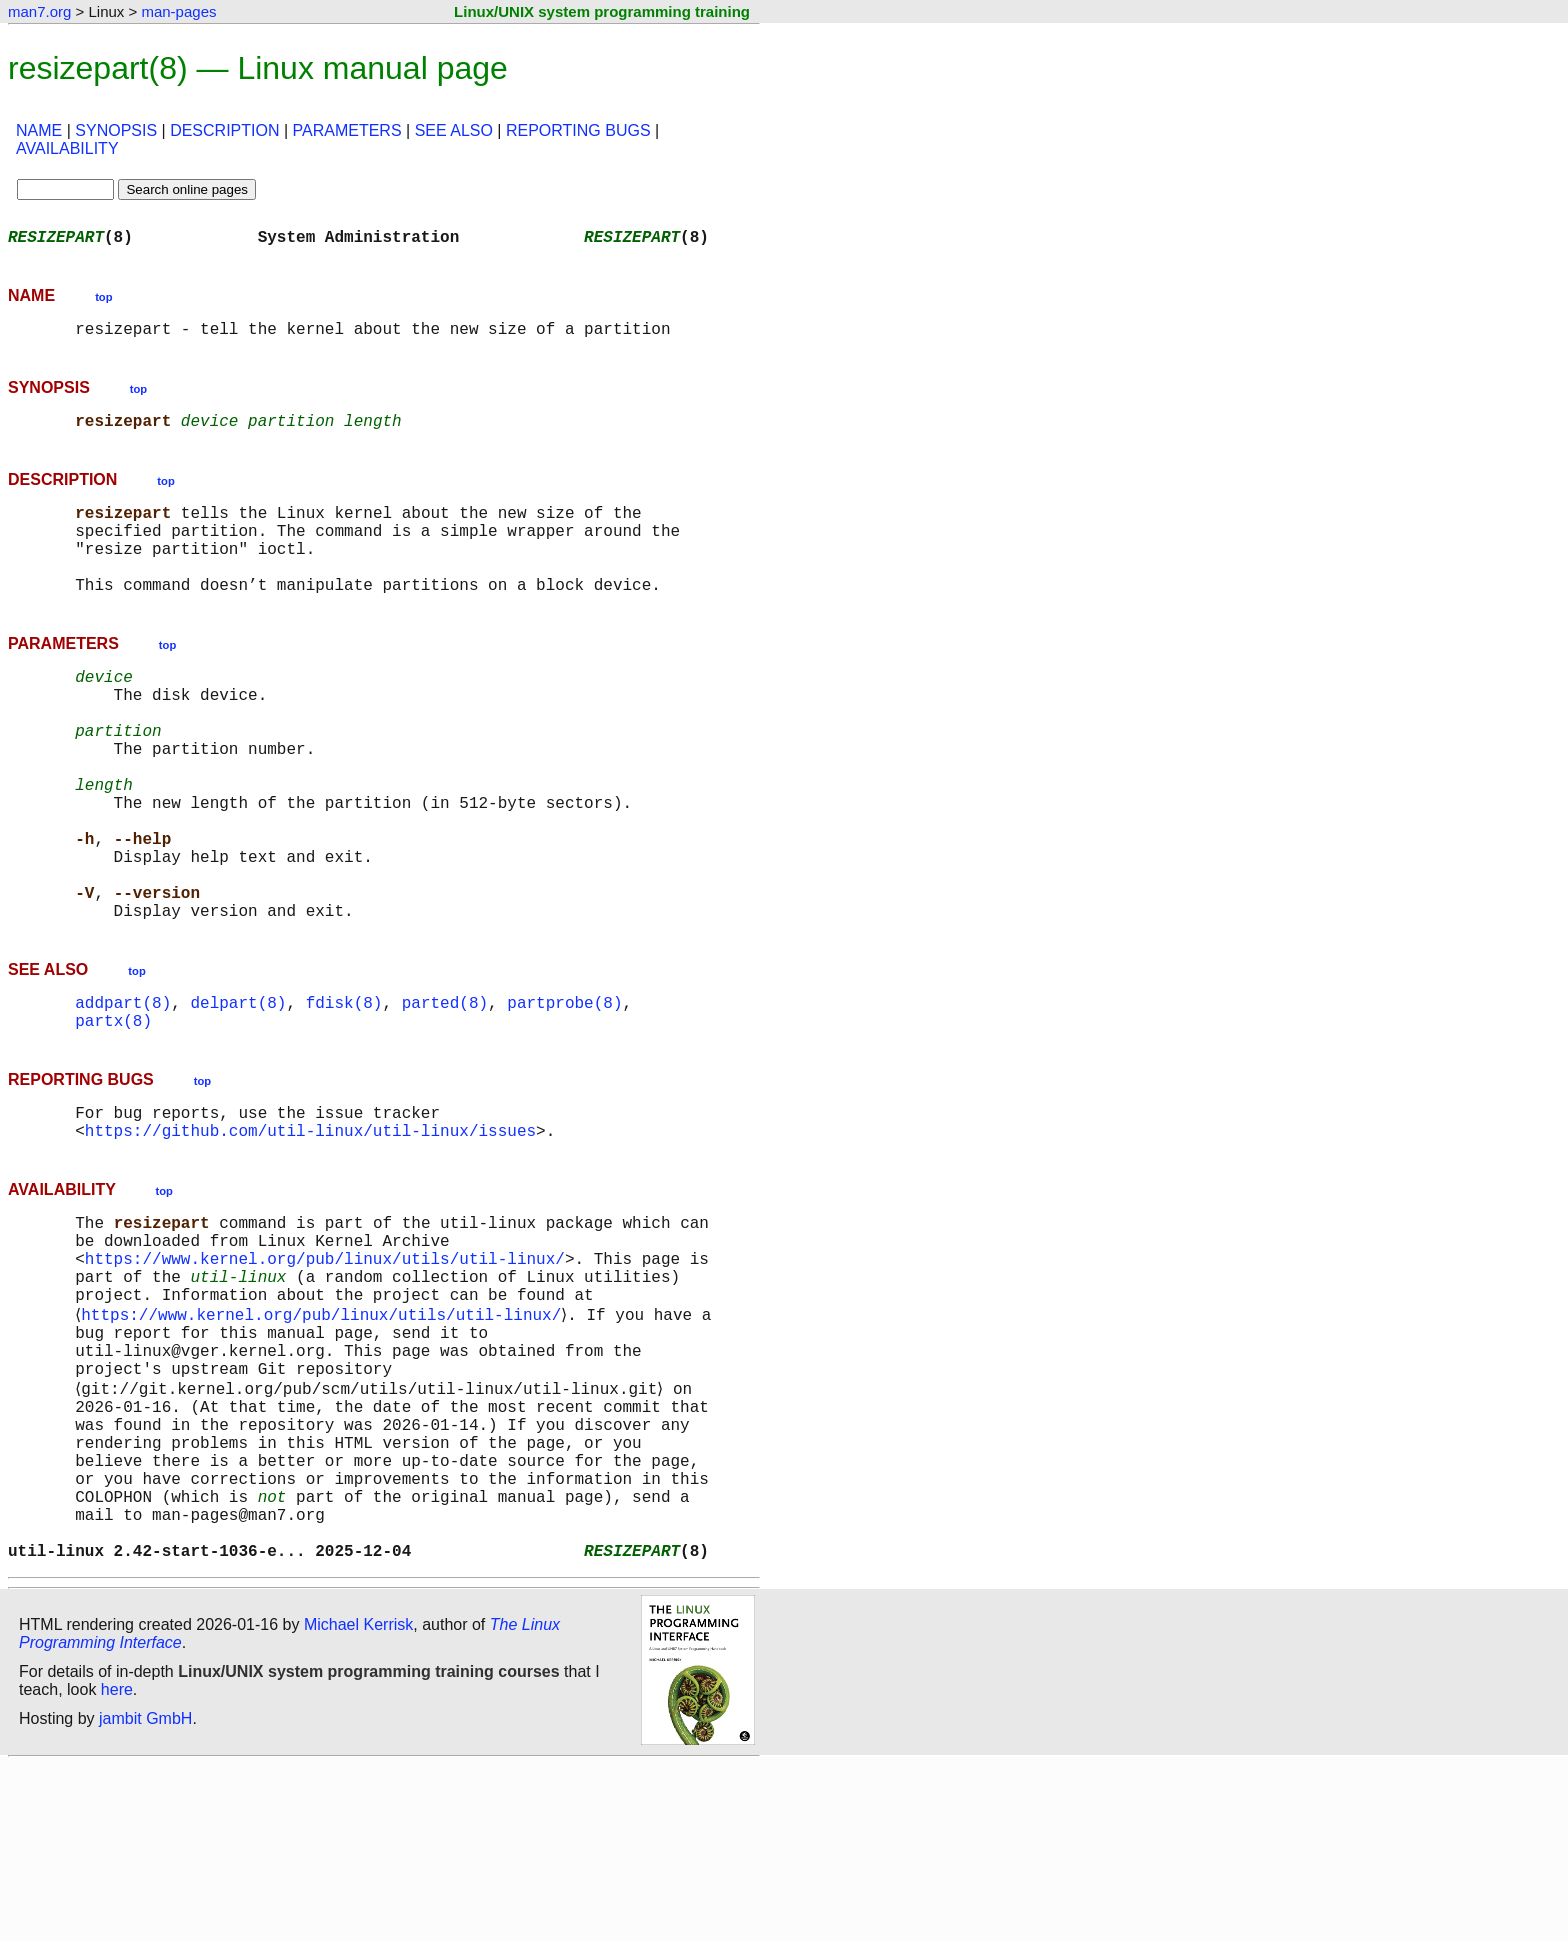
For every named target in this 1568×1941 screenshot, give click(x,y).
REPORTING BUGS (578, 130)
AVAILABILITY (67, 148)
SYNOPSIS (116, 130)
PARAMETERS (347, 130)
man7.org (39, 11)
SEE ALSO (454, 130)
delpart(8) (238, 1094)
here (117, 1865)
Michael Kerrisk (358, 1800)
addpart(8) (123, 1094)
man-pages (178, 11)
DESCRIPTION (224, 130)
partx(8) (113, 1116)
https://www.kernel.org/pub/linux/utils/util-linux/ (325, 1374)
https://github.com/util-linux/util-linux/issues (310, 1234)
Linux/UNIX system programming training (602, 11)
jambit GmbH (145, 1894)
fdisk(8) (344, 1094)
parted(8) (445, 1094)
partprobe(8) (564, 1094)
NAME (39, 130)
